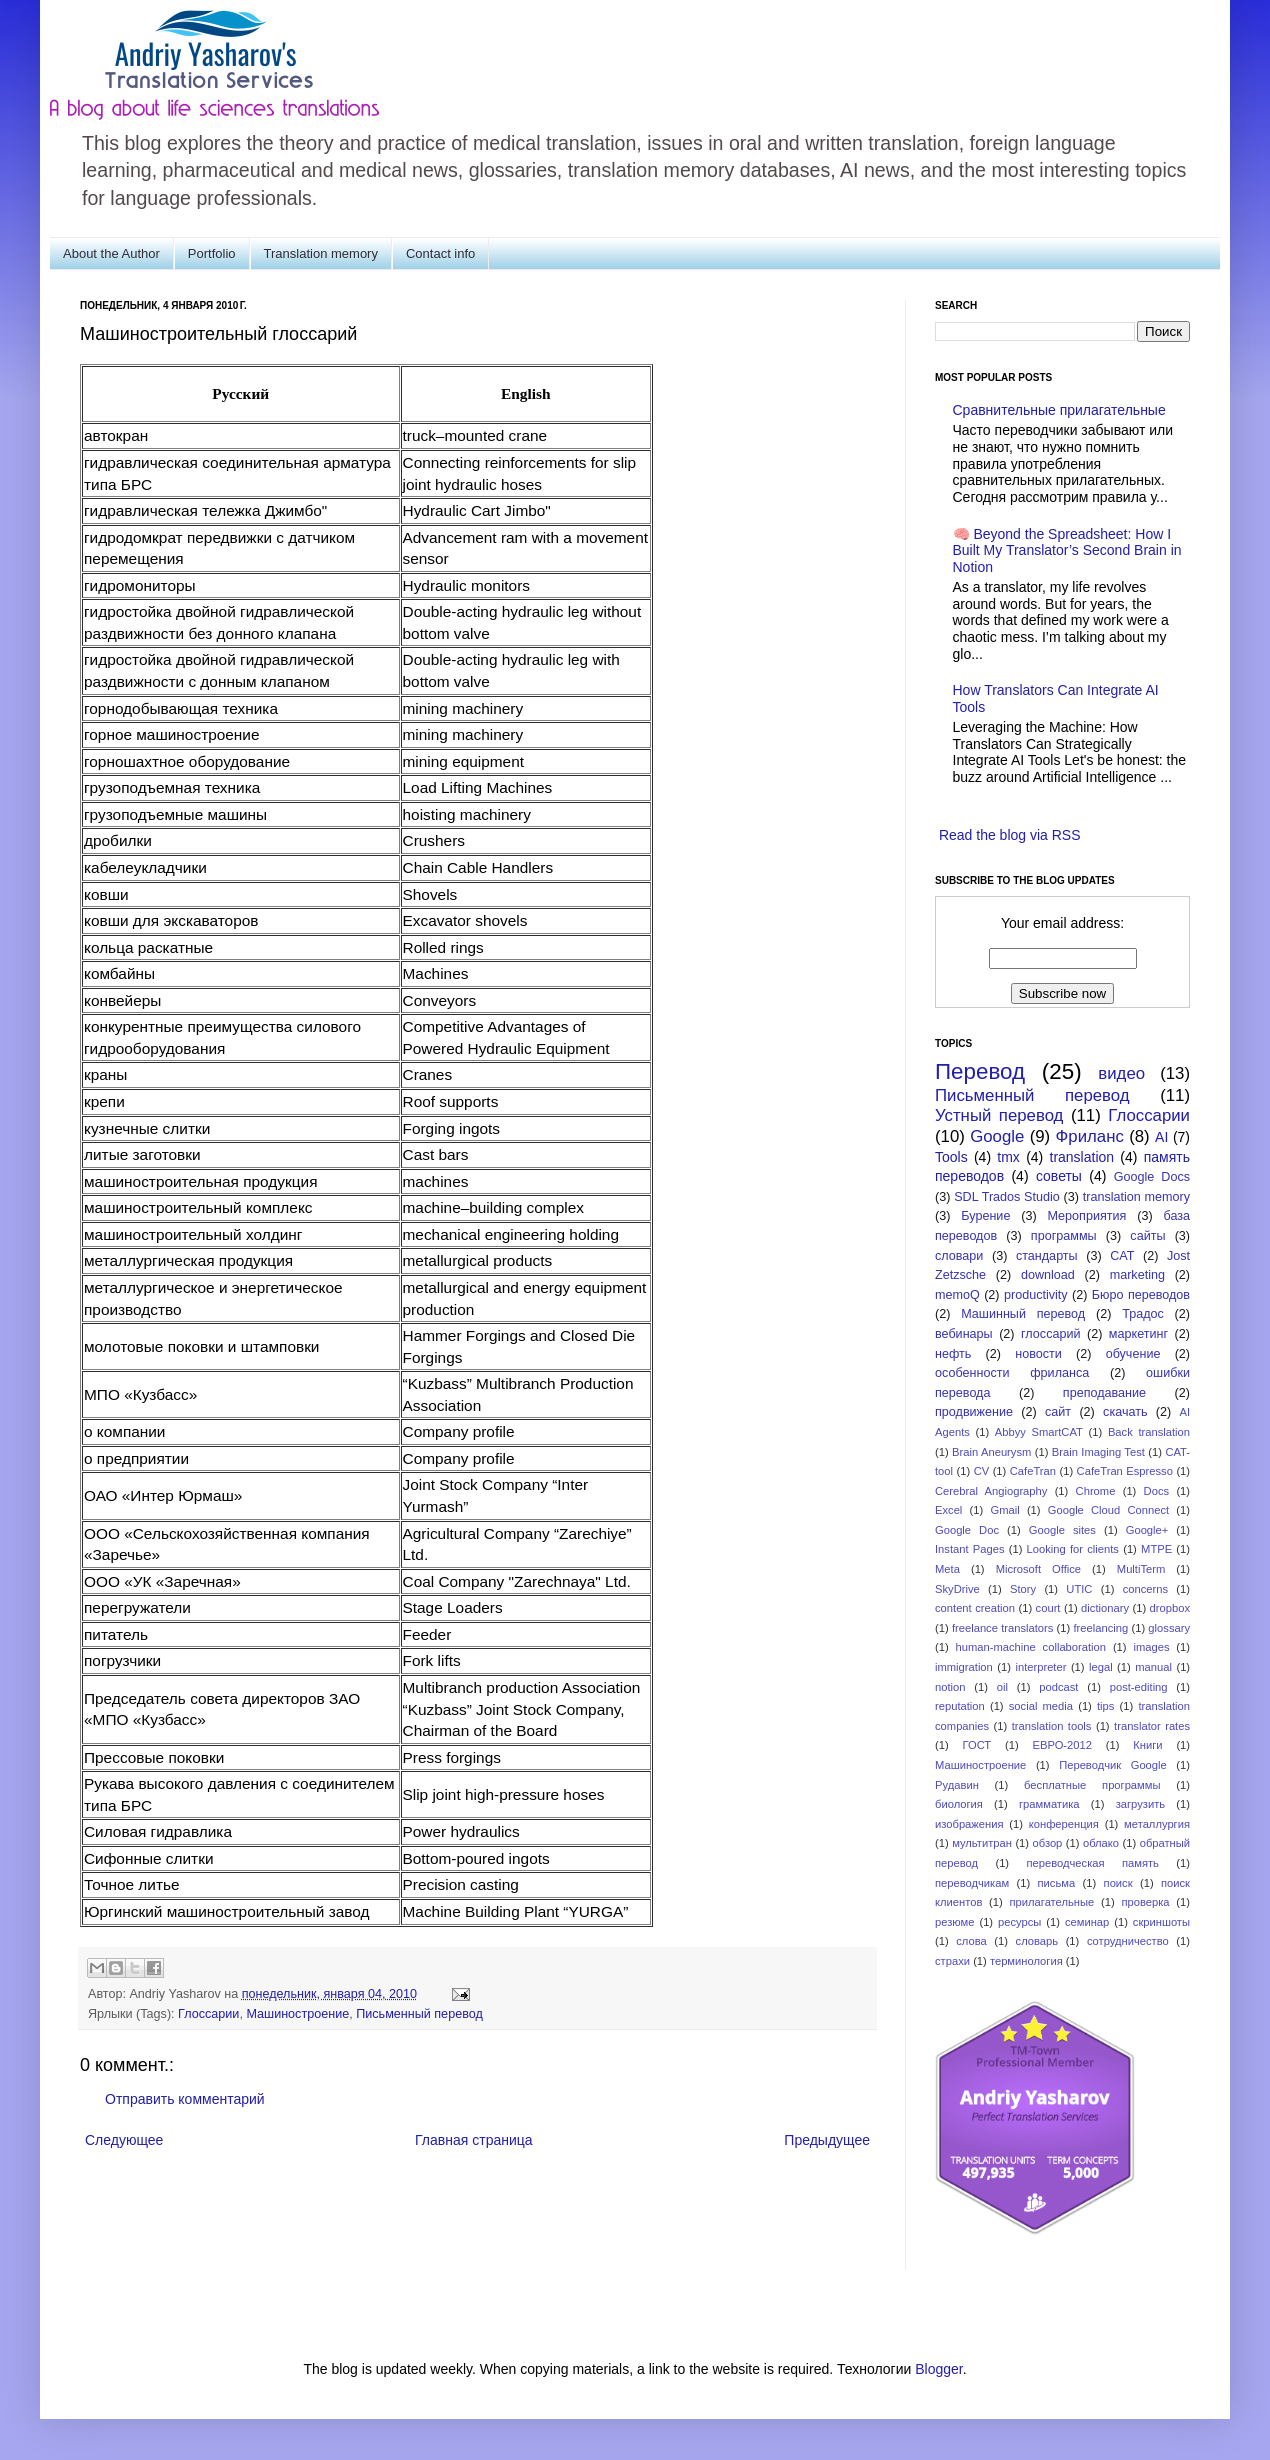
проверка (1145, 1902)
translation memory (1136, 1197)
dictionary (1105, 1608)
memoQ (957, 1295)
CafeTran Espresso (1125, 1471)
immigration (964, 1667)
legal (1101, 1667)
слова (971, 1941)
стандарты (1047, 1256)
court (1048, 1608)
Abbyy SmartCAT (1039, 1432)
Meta (947, 1569)
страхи (952, 1961)
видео (1121, 1073)
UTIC (1079, 1589)
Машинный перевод (1023, 1314)
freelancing (1101, 1628)
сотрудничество (1128, 1941)
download (1048, 1275)
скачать (1125, 1412)
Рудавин (957, 1785)
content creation (975, 1608)
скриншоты (1161, 1922)
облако (1101, 1843)
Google (997, 1136)
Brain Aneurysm (991, 1452)
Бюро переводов (1141, 1295)
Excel (948, 1510)
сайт (1058, 1412)
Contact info (440, 253)
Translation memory (321, 253)
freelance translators (1002, 1628)
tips (1105, 1706)
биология (959, 1804)
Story (1023, 1589)
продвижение (974, 1412)
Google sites (1062, 1530)
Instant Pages (970, 1549)
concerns (1145, 1589)
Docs (1157, 1491)
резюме (955, 1922)
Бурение (985, 1216)
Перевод (980, 1071)
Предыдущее (827, 2140)
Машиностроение (297, 2014)
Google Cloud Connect (1108, 1510)
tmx (1008, 1157)
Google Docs (1152, 1177)
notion (950, 1687)
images (1151, 1647)
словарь (1037, 1941)
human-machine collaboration (1031, 1647)
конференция (1064, 1824)
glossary (1169, 1628)
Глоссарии (208, 2014)
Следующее (124, 2140)
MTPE (1156, 1549)
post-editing (1139, 1687)
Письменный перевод (419, 2014)
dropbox (1170, 1608)
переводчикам (972, 1883)
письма (1057, 1883)
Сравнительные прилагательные (1059, 410)
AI (1161, 1137)
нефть (953, 1354)
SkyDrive (957, 1589)
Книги (1147, 1745)
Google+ (1147, 1530)
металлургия (1157, 1824)
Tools (951, 1157)
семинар (1087, 1922)
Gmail (1004, 1510)
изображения (969, 1824)
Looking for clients (1073, 1549)
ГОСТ (977, 1745)
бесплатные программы (1092, 1785)
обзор (1048, 1843)
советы (1059, 1176)
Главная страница (474, 2140)
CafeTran (1033, 1471)
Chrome (1096, 1491)
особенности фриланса (1012, 1373)
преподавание (1104, 1393)
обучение (1133, 1354)
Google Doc (967, 1530)
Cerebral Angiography (991, 1491)
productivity (1036, 1295)
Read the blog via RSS (1010, 835)
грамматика (1049, 1804)
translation (1082, 1157)
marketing (1137, 1275)
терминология (1026, 1961)
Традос (1143, 1314)
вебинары (964, 1334)
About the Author (111, 253)
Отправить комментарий (185, 2099)
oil (1002, 1687)
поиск (1118, 1883)
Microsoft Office (1038, 1569)
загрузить (1140, 1804)
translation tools (1052, 1726)
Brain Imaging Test (1098, 1452)
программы (1064, 1236)
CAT (1122, 1256)
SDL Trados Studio (1007, 1197)
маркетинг (1138, 1334)
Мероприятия (1086, 1216)
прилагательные (1052, 1902)
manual (1153, 1667)
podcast (1058, 1687)
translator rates (1152, 1726)
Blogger (938, 2369)
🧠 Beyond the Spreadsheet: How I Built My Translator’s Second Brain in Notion (1067, 551)
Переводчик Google (1113, 1765)
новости (1038, 1354)
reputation (960, 1706)
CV (982, 1471)
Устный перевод (999, 1115)
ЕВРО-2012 (1062, 1745)
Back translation (1149, 1432)
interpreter (1040, 1667)
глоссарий (1050, 1334)
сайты (1147, 1236)
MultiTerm (1141, 1569)
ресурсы (1019, 1922)
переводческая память (1092, 1863)
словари (959, 1256)
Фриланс (1090, 1136)
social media (1041, 1706)
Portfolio (212, 253)
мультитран (982, 1843)
